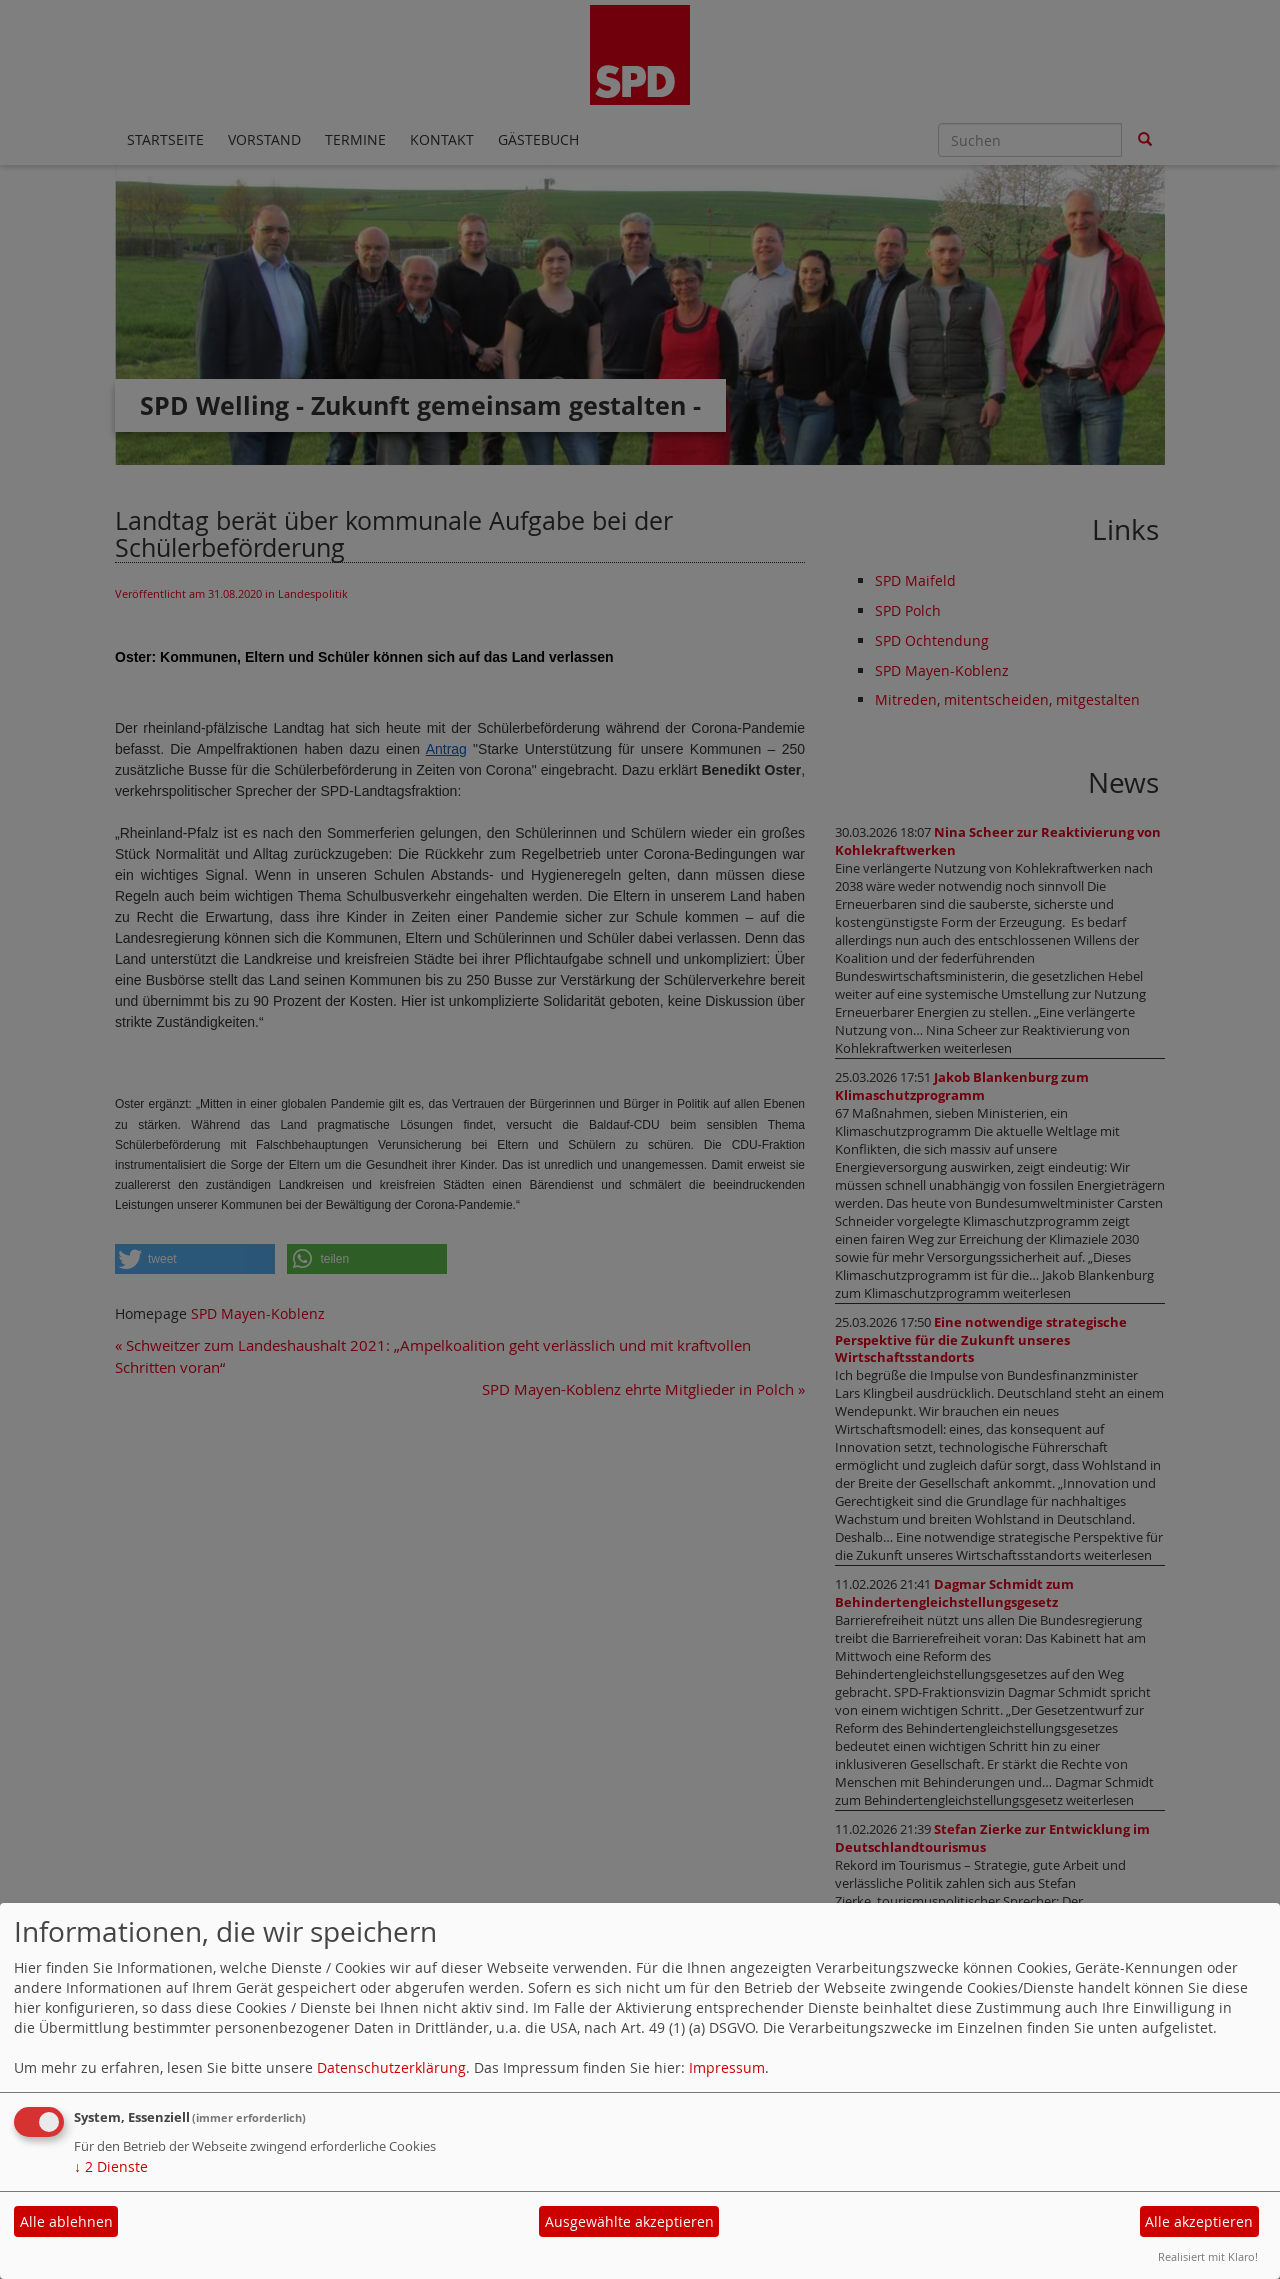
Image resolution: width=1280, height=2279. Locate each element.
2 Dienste (111, 2166)
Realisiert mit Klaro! (1208, 2256)
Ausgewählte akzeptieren (629, 2221)
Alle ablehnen (66, 2221)
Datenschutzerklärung (391, 2067)
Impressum (727, 2067)
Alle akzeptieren (1199, 2221)
